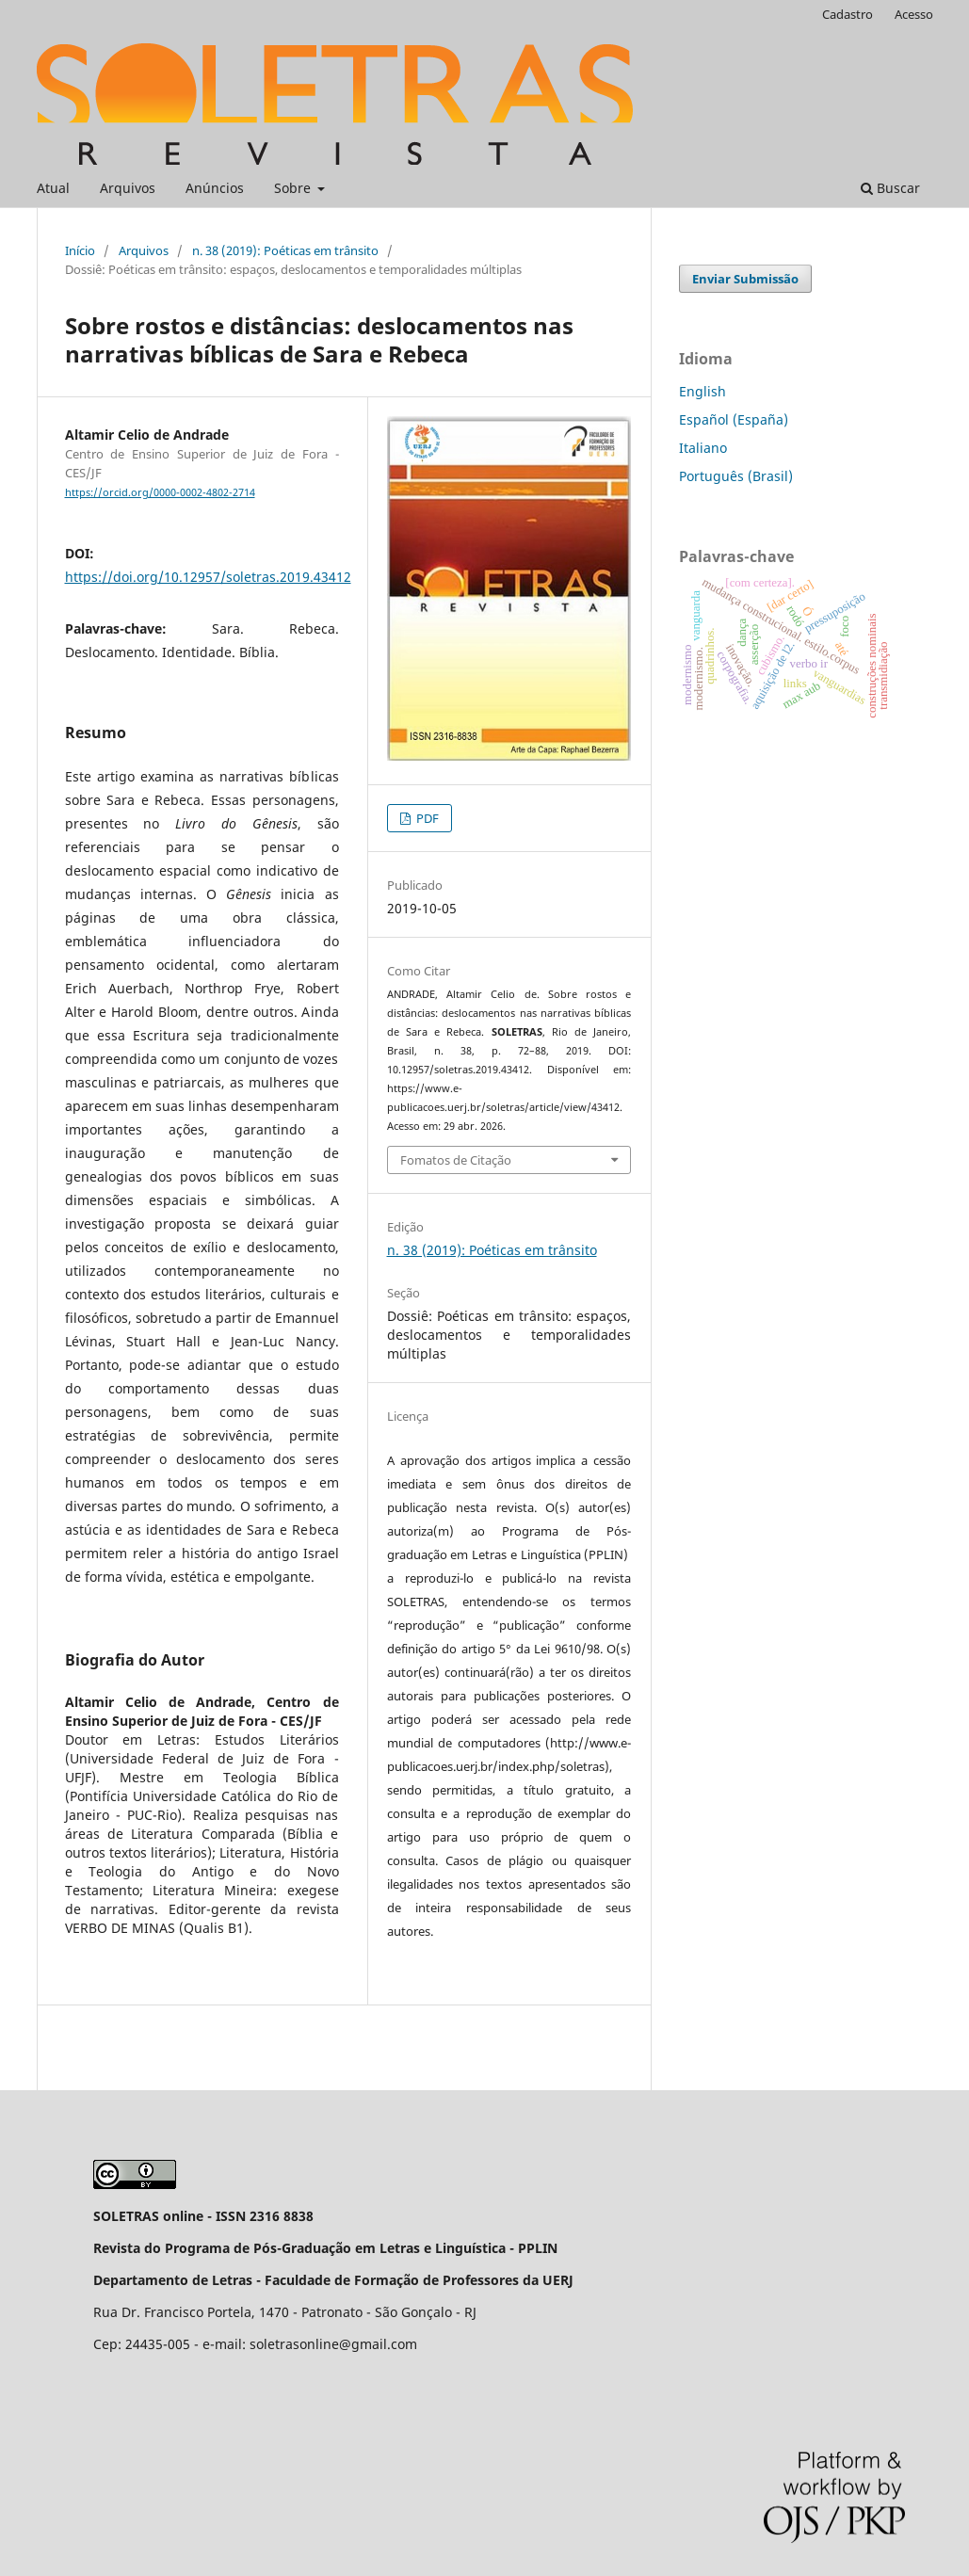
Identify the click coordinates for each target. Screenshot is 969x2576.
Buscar (890, 188)
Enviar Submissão (745, 278)
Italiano (703, 448)
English (702, 391)
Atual (53, 188)
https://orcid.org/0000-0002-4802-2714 (160, 492)
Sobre (294, 188)
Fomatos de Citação (455, 1159)
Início (80, 250)
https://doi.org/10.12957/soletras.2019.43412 (208, 577)
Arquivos (127, 188)
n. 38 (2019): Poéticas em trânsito (285, 250)
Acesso (914, 14)
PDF (426, 818)
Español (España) (733, 419)
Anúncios (215, 188)
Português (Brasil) (736, 476)
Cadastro (847, 14)
